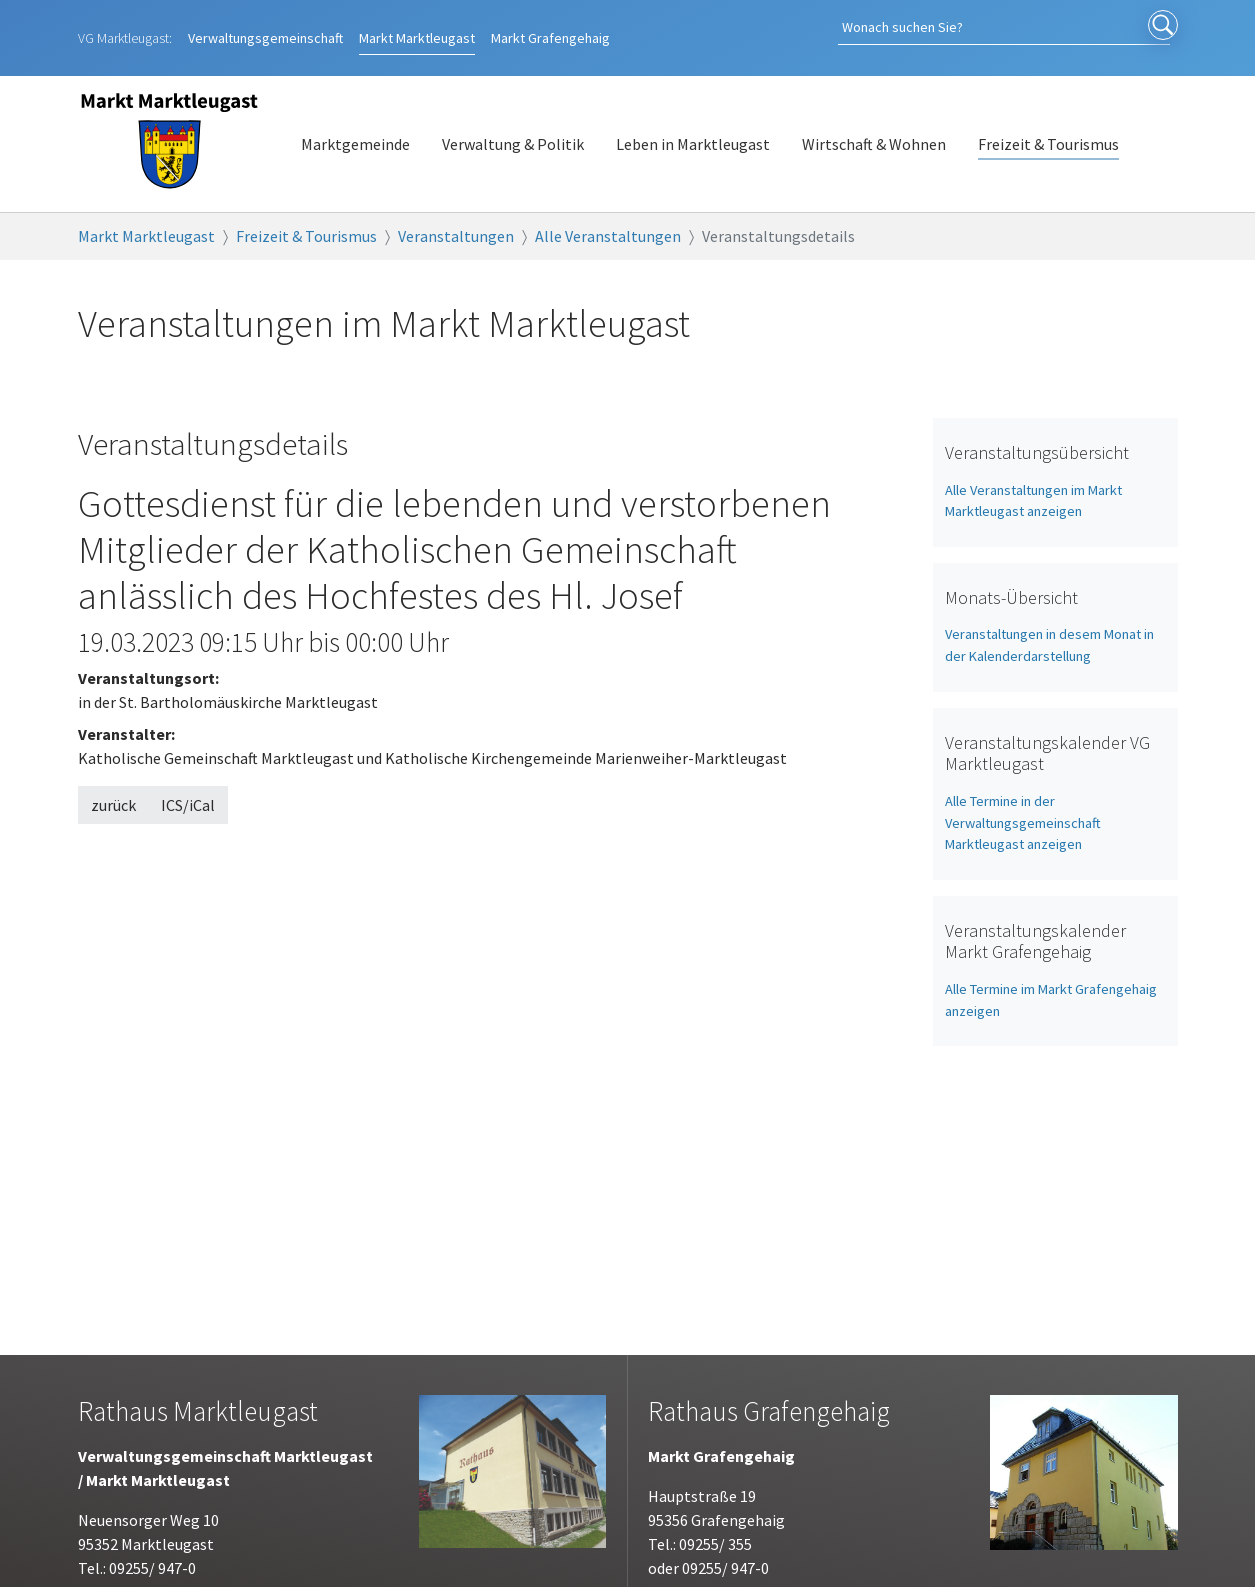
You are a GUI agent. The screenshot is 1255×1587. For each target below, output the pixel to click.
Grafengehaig (550, 27)
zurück (113, 784)
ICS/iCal (188, 784)
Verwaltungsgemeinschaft (265, 27)
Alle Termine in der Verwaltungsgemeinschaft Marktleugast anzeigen (1023, 801)
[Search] (1038, 27)
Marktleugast (417, 27)
